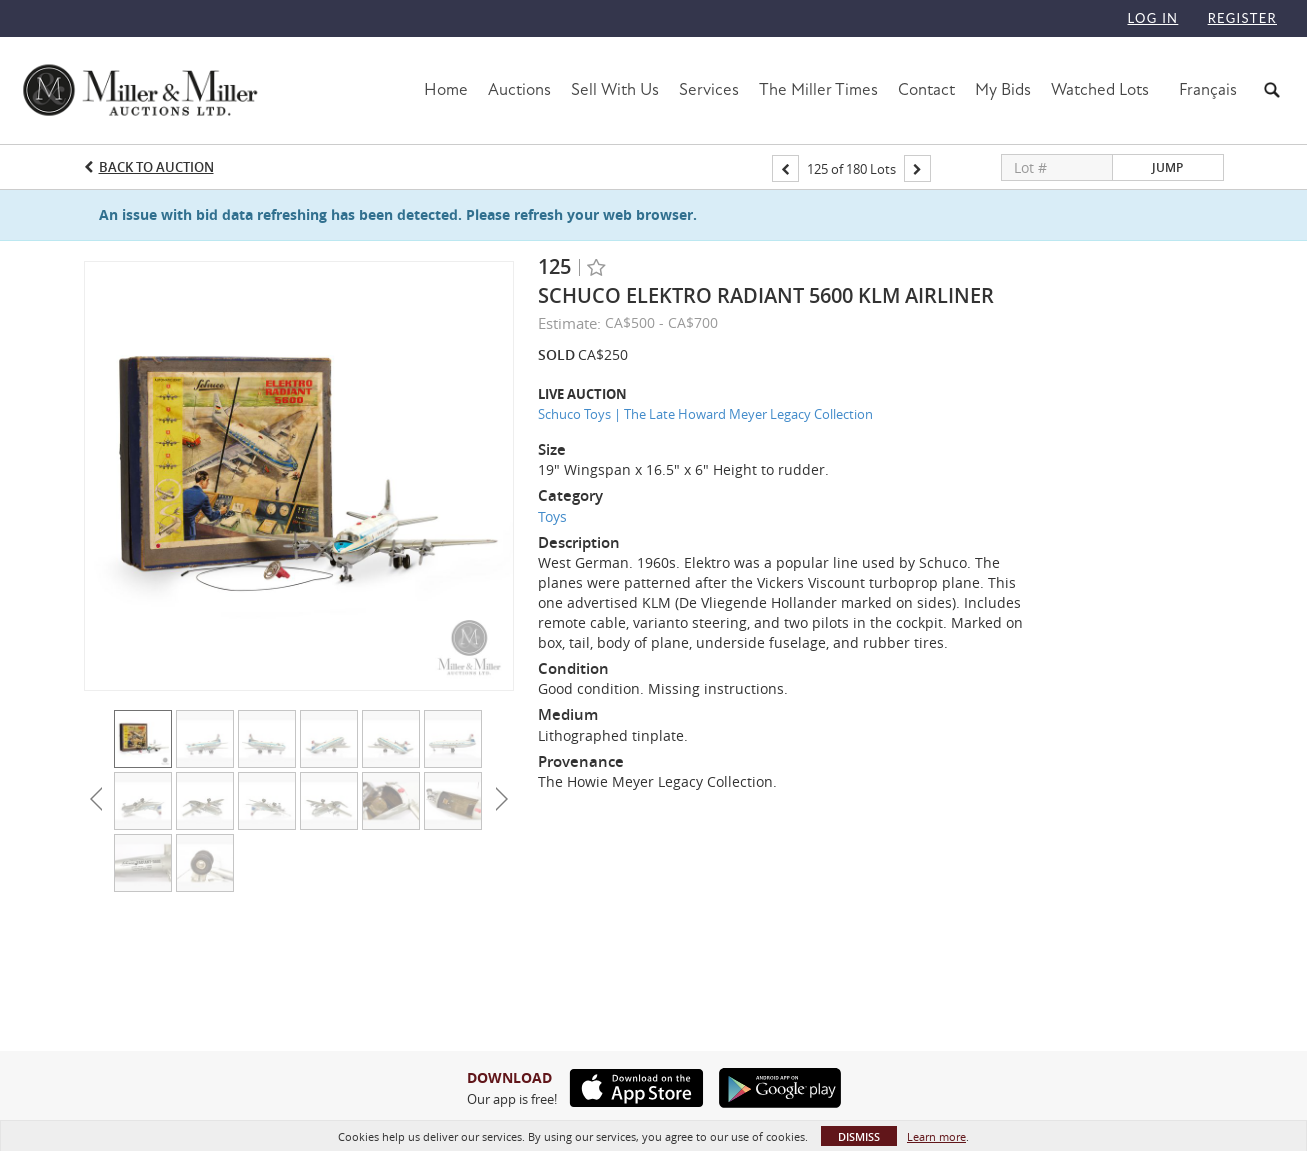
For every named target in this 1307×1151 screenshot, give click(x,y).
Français (1208, 89)
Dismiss (859, 1136)
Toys (552, 516)
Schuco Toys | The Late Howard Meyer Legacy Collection (705, 414)
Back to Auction (156, 167)
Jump (1167, 167)
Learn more (936, 1136)
